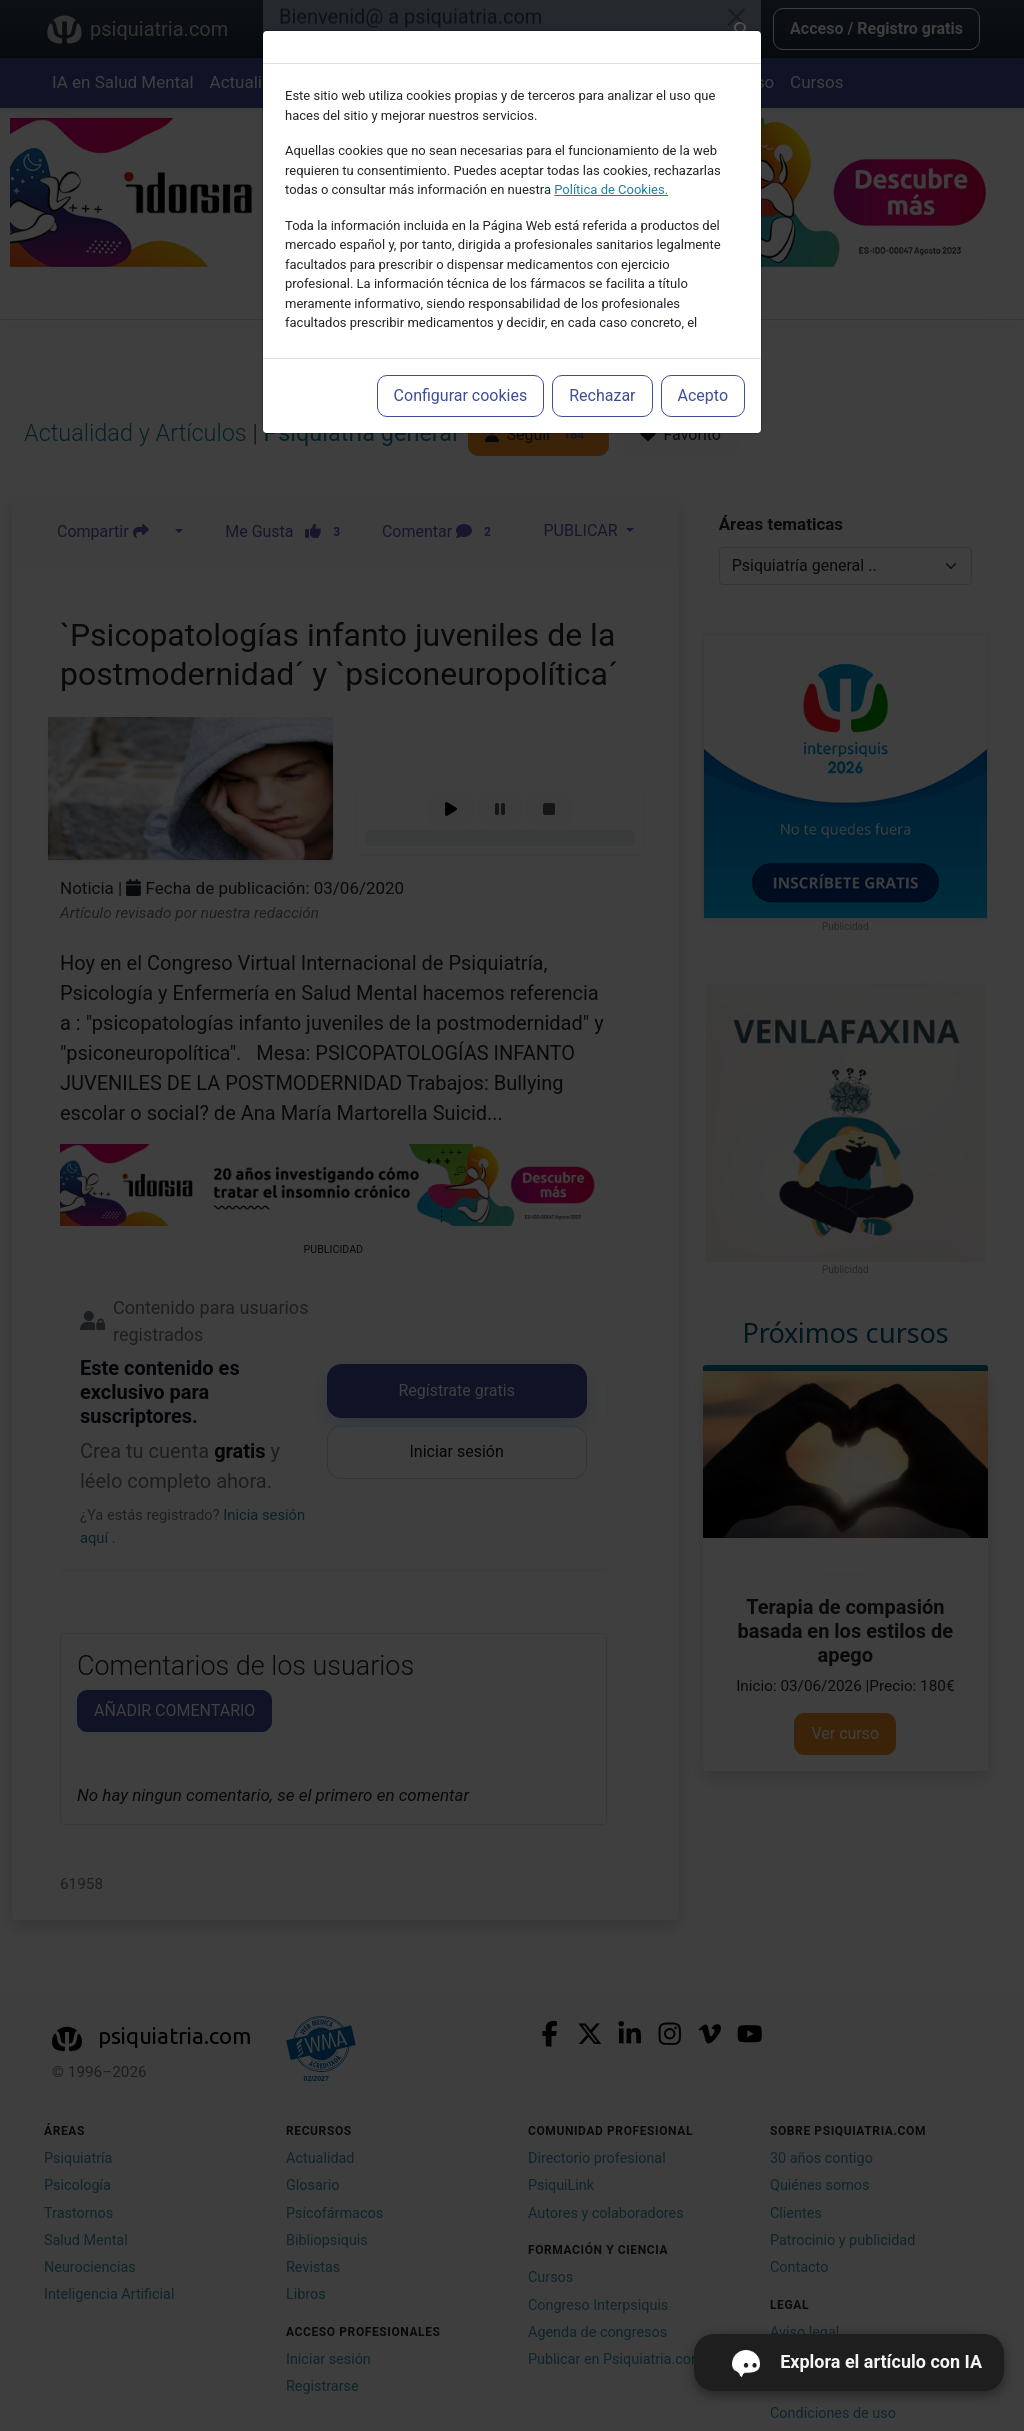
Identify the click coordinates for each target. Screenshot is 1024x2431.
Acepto (703, 395)
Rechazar (602, 395)
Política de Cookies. (611, 189)
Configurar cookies (461, 395)
